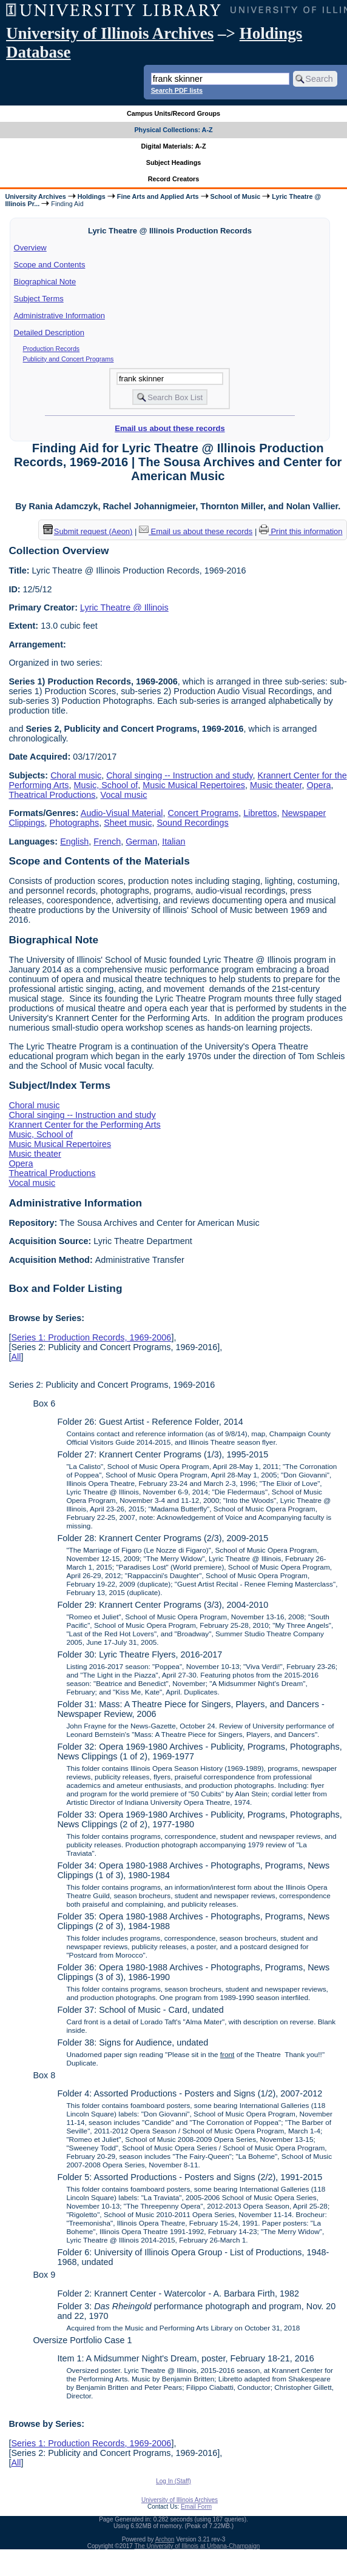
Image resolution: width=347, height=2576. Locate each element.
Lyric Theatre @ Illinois (124, 607)
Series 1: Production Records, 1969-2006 (91, 1337)
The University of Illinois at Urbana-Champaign (197, 2546)
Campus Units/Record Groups (173, 113)
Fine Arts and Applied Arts (158, 196)
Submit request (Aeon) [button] (88, 531)
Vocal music (124, 795)
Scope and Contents (50, 264)
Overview (30, 247)
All (16, 1357)
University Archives (35, 196)
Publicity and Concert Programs (68, 359)
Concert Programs (203, 813)
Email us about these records (169, 428)
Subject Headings (173, 162)
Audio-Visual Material (122, 813)
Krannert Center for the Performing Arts (84, 1124)
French (107, 841)
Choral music (75, 775)
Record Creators (174, 178)
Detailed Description (49, 332)
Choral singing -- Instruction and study (179, 775)
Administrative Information (59, 315)
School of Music (236, 196)
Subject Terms (39, 298)
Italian (173, 841)
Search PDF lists (177, 90)
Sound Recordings (192, 823)
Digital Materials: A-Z (173, 146)
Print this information (301, 531)
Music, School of (106, 785)
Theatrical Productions (51, 795)
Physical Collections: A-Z (173, 129)
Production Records (51, 348)
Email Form (196, 2506)
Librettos (260, 813)
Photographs (74, 823)
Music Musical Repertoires (194, 785)
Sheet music (128, 823)
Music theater (276, 785)
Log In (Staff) (173, 2481)
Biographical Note (45, 281)
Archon (165, 2539)
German (141, 841)
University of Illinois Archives (110, 33)
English (74, 841)
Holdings (92, 196)
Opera (318, 785)
